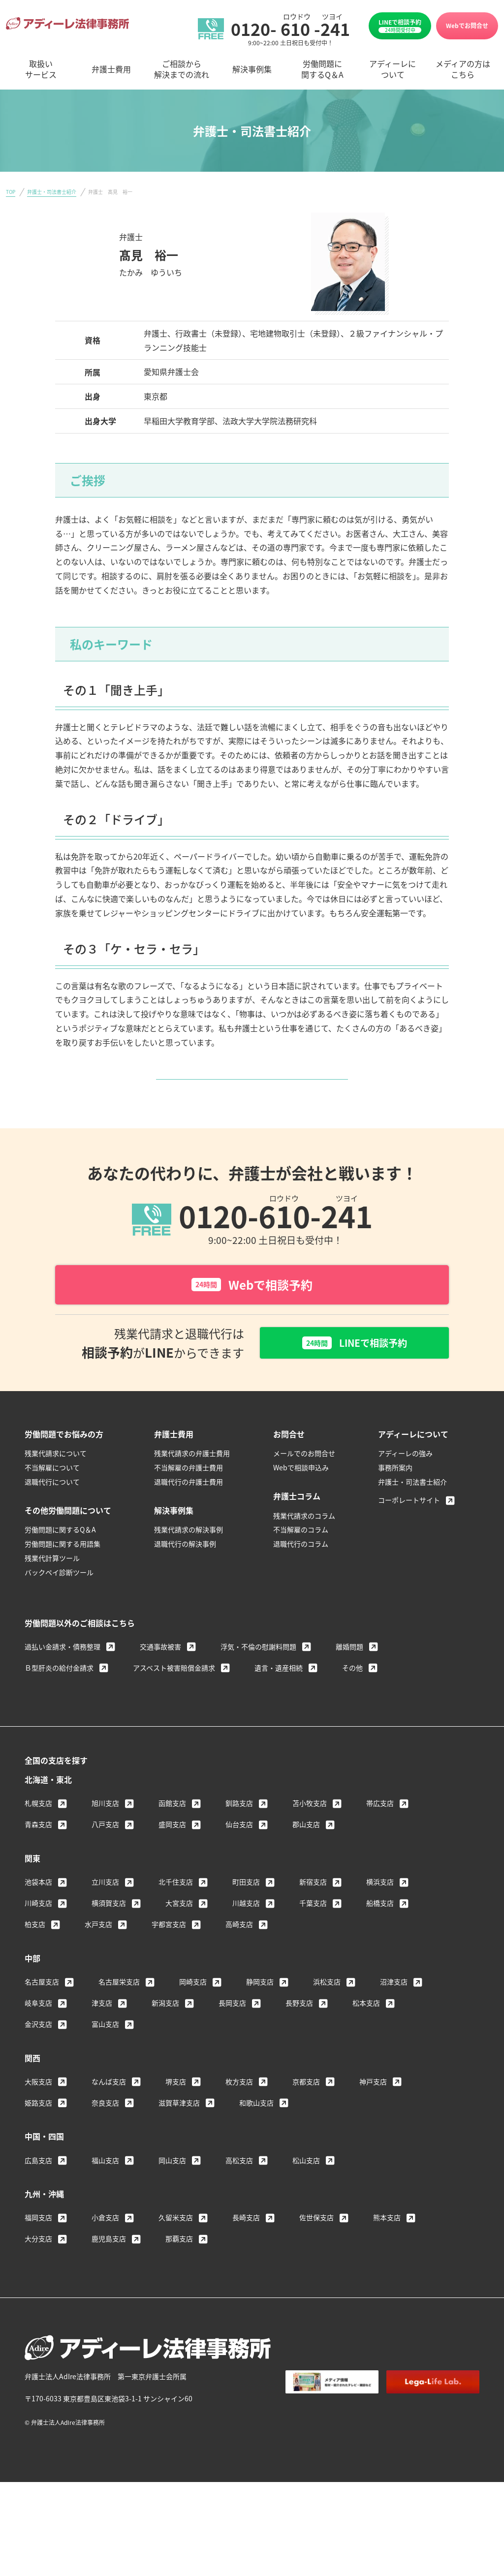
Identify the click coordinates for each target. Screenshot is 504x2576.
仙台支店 (239, 1857)
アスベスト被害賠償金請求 (174, 1701)
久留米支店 (175, 2251)
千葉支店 (313, 1936)
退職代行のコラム (300, 1577)
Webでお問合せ (467, 25)
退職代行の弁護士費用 (188, 1515)
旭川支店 (105, 1836)
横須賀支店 (109, 1936)
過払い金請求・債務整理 (62, 1680)
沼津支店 (394, 2015)
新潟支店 (165, 2036)
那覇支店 (179, 2272)
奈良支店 (105, 2136)
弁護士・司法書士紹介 (51, 191)
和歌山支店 (256, 2136)
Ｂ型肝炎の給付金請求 (59, 1701)
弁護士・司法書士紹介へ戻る (248, 1094)
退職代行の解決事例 (185, 1577)
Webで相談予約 (252, 1315)
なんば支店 (109, 2115)
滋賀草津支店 (179, 2136)
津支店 (102, 2036)
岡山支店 (172, 2193)
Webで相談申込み (301, 1501)
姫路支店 (38, 2136)
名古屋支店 (42, 2015)
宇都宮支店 (169, 1957)
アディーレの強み (405, 1486)
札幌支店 (38, 1836)
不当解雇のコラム (300, 1563)
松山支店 (306, 2193)
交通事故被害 (160, 1680)
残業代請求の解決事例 (188, 1563)
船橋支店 (380, 1936)
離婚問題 (349, 1680)
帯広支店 (380, 1836)
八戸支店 (105, 1857)
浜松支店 (327, 2015)
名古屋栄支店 (119, 2015)
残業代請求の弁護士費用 (192, 1486)
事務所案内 (395, 1501)
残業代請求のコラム (304, 1549)
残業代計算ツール (52, 1591)
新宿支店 (313, 1915)
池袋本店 (38, 1915)
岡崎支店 (193, 2015)
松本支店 (366, 2036)
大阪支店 (38, 2115)
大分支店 (38, 2272)
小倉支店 (105, 2251)
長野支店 (299, 2036)
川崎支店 (38, 1936)
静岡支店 (260, 2015)
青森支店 (38, 1857)
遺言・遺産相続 (278, 1701)
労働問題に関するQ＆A (60, 1563)
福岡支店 (38, 2251)
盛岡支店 (172, 1857)
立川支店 (105, 1915)
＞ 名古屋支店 (143, 289)
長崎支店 (246, 2251)
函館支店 (172, 1836)
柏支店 (35, 1957)
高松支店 (239, 2193)
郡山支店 (306, 1857)
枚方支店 (239, 2115)
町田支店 (246, 1915)
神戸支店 (373, 2115)
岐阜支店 (38, 2036)
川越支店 (246, 1936)
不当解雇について (52, 1501)
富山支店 (105, 2057)
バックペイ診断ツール (59, 1606)
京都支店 (306, 2115)
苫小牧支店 (309, 1836)
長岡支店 (232, 2036)
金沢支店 (38, 2057)
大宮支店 (179, 1936)
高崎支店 (239, 1957)
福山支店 (105, 2193)
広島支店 (38, 2193)
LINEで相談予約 (399, 25)
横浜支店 (380, 1915)
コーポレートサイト (409, 1533)
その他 (352, 1701)
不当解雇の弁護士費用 (188, 1501)
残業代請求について (56, 1486)
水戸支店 (98, 1957)
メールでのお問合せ (304, 1486)
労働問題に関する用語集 (62, 1577)
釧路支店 (239, 1836)
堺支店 (175, 2115)
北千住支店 (175, 1915)
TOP (10, 191)
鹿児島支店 (109, 2272)
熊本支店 (387, 2251)
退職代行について (52, 1515)
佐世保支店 (316, 2251)
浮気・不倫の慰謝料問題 (258, 1680)
